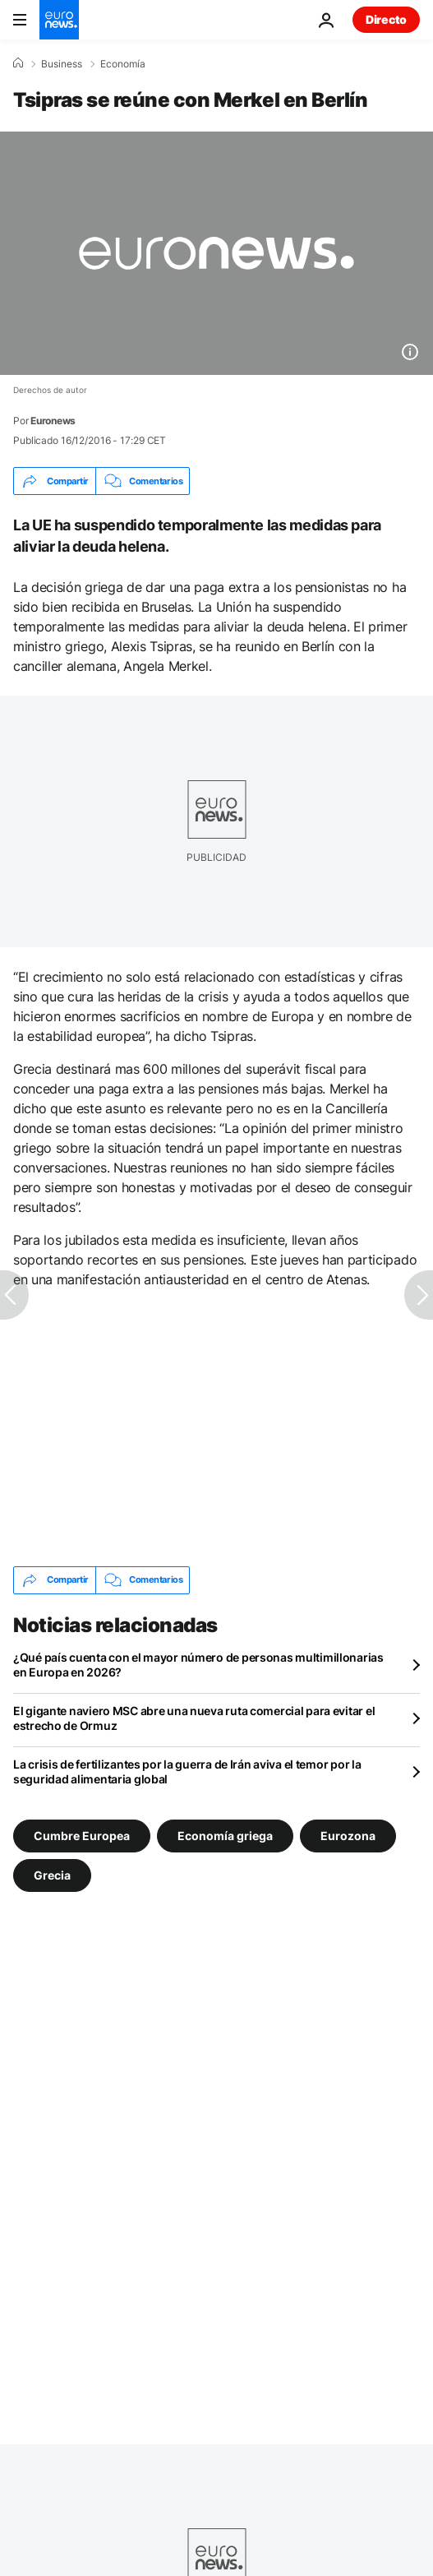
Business (61, 64)
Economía (122, 64)
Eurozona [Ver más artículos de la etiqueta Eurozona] (347, 1835)
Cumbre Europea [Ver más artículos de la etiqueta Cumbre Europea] (82, 1835)
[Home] (18, 63)
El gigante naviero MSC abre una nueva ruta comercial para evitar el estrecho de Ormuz (194, 1718)
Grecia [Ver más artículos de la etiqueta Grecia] (52, 1874)
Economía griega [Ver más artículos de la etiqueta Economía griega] (225, 1835)
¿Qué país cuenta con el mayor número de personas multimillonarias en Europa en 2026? (198, 1664)
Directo (386, 19)
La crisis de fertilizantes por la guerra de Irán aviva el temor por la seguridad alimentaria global (187, 1771)
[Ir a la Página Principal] (59, 19)
